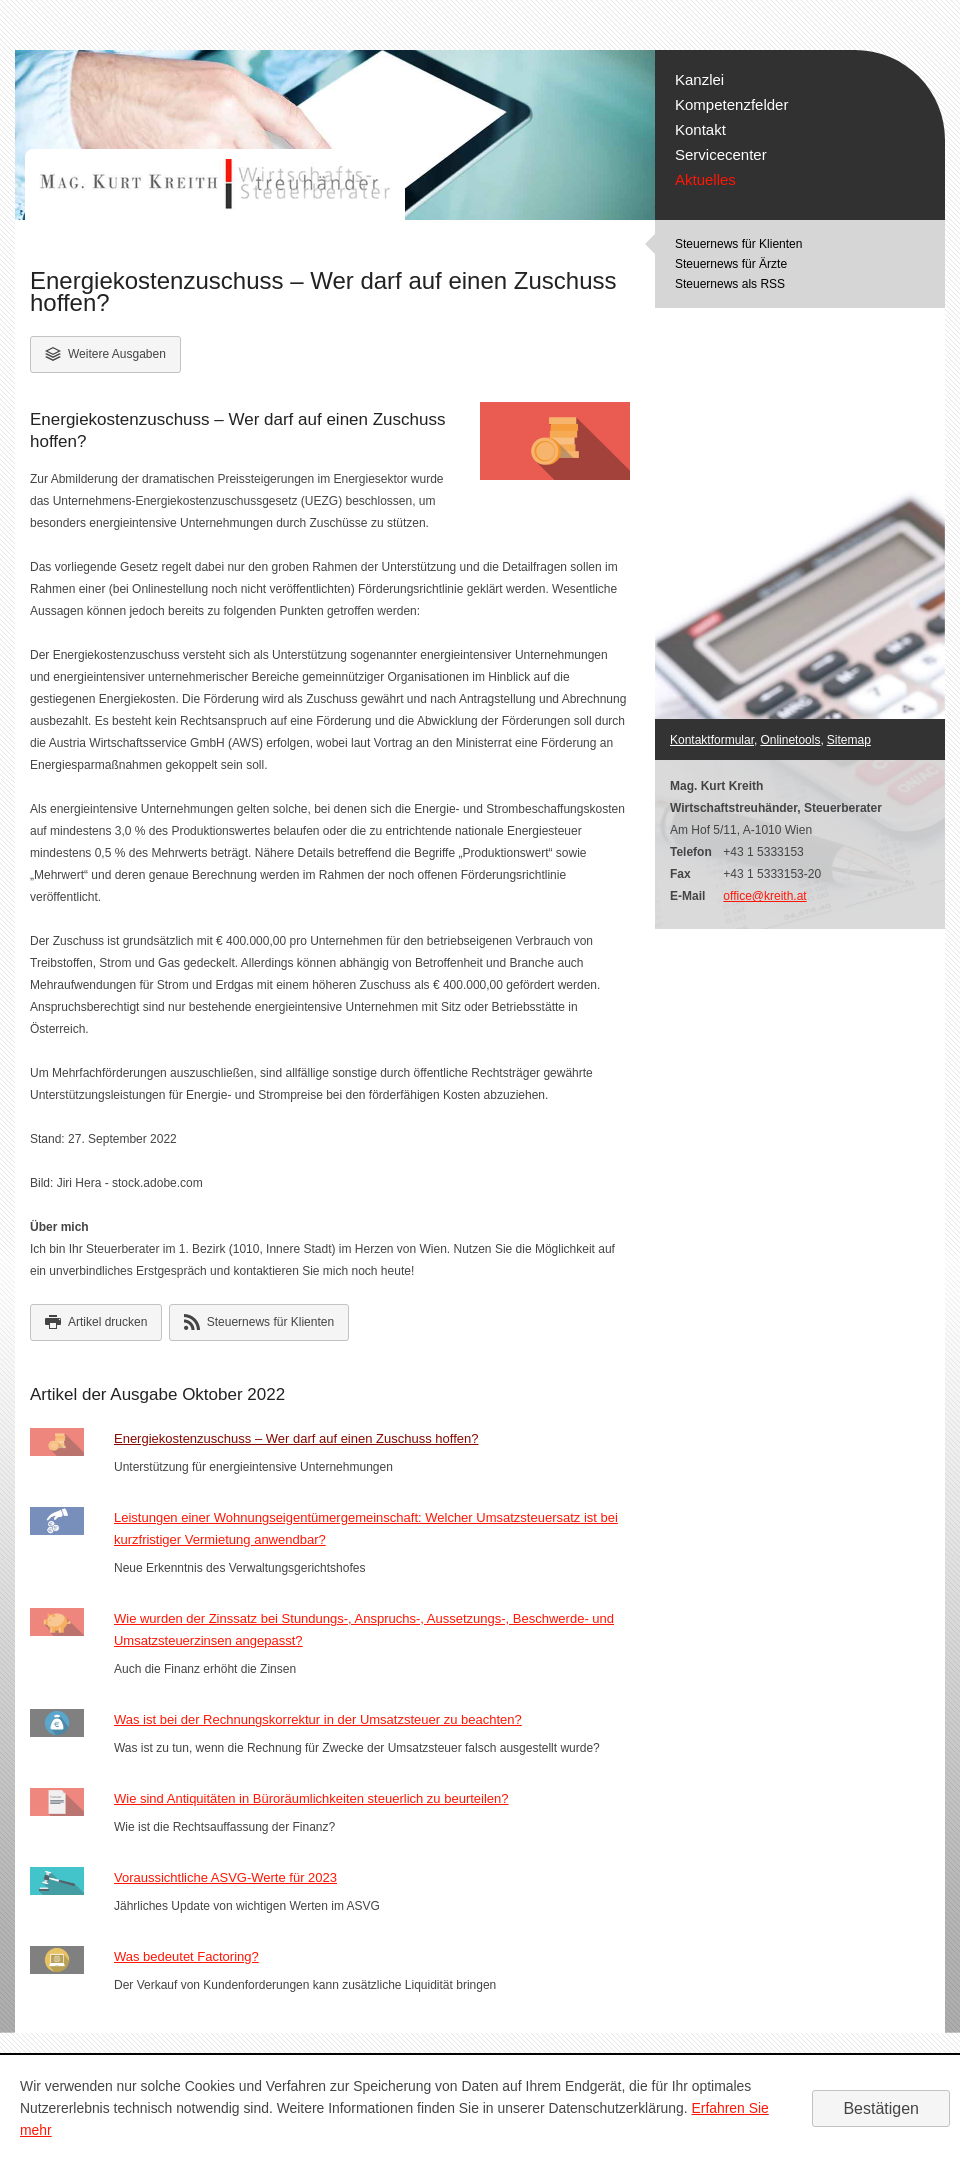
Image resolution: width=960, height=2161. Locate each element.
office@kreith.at (764, 896)
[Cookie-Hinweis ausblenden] (881, 2108)
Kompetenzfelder (731, 104)
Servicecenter (721, 154)
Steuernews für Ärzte (731, 264)
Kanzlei (699, 79)
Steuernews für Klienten (738, 244)
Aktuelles (705, 179)
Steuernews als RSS (730, 284)
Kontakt (700, 129)
